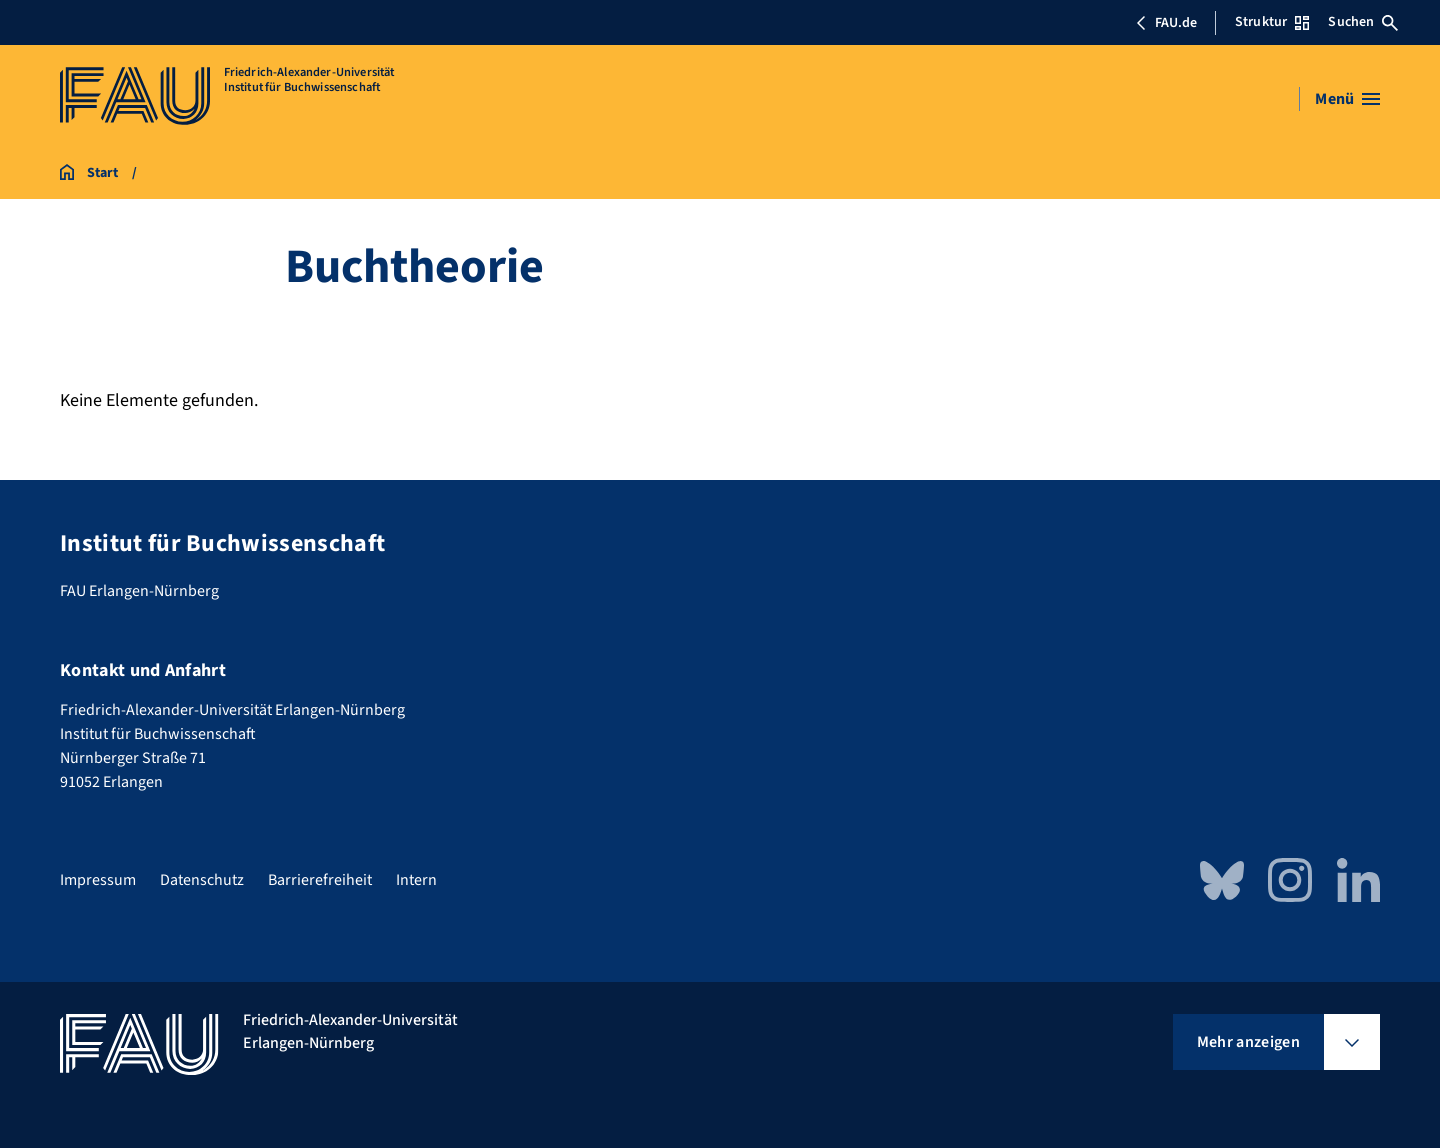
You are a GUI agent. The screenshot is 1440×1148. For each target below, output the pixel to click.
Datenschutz (202, 880)
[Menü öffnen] (1347, 99)
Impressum (98, 880)
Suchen (1363, 22)
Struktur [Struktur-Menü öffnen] (1272, 22)
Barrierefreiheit (320, 880)
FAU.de (1166, 23)
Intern (416, 880)
